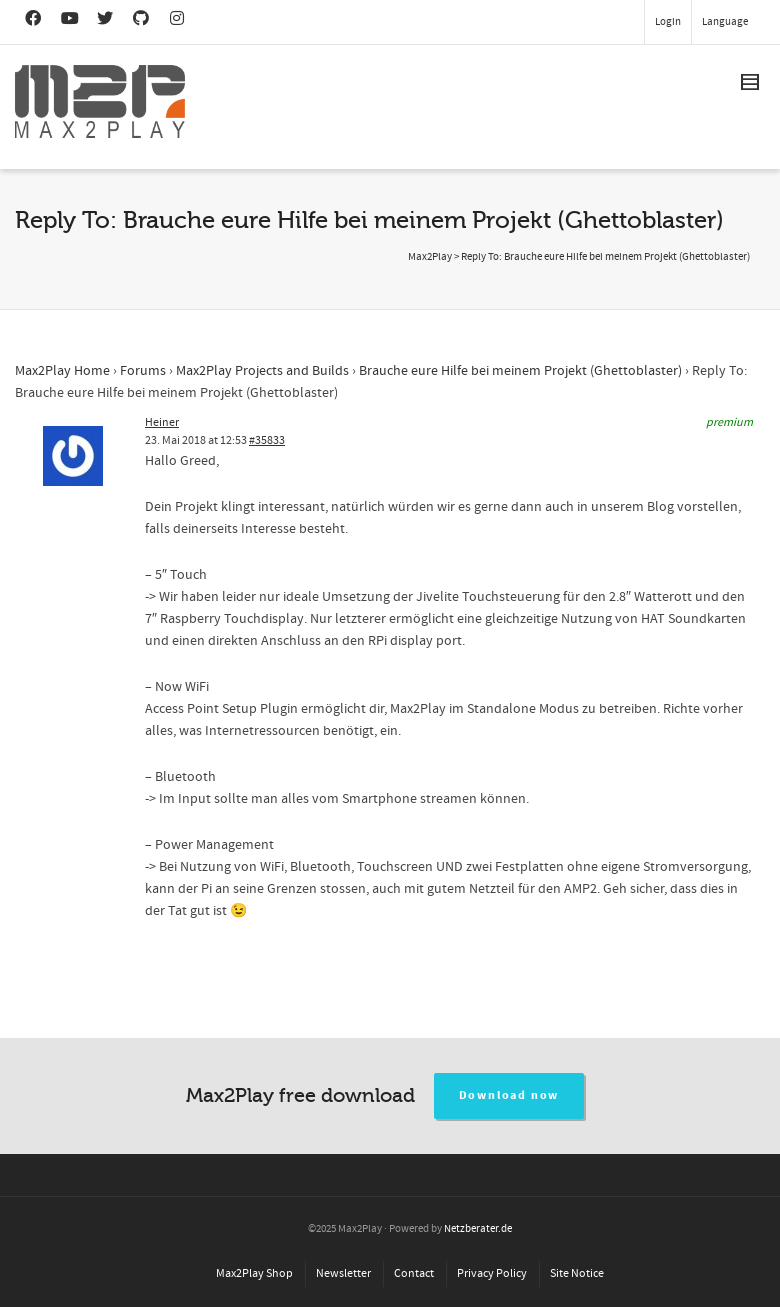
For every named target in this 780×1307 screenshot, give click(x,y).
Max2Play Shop (254, 1273)
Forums (143, 371)
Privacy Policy (492, 1273)
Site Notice (577, 1273)
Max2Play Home (62, 371)
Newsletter (343, 1273)
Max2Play (430, 257)
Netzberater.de (478, 1229)
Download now (509, 1095)
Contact (414, 1273)
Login (668, 22)
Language (725, 22)
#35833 (267, 440)
